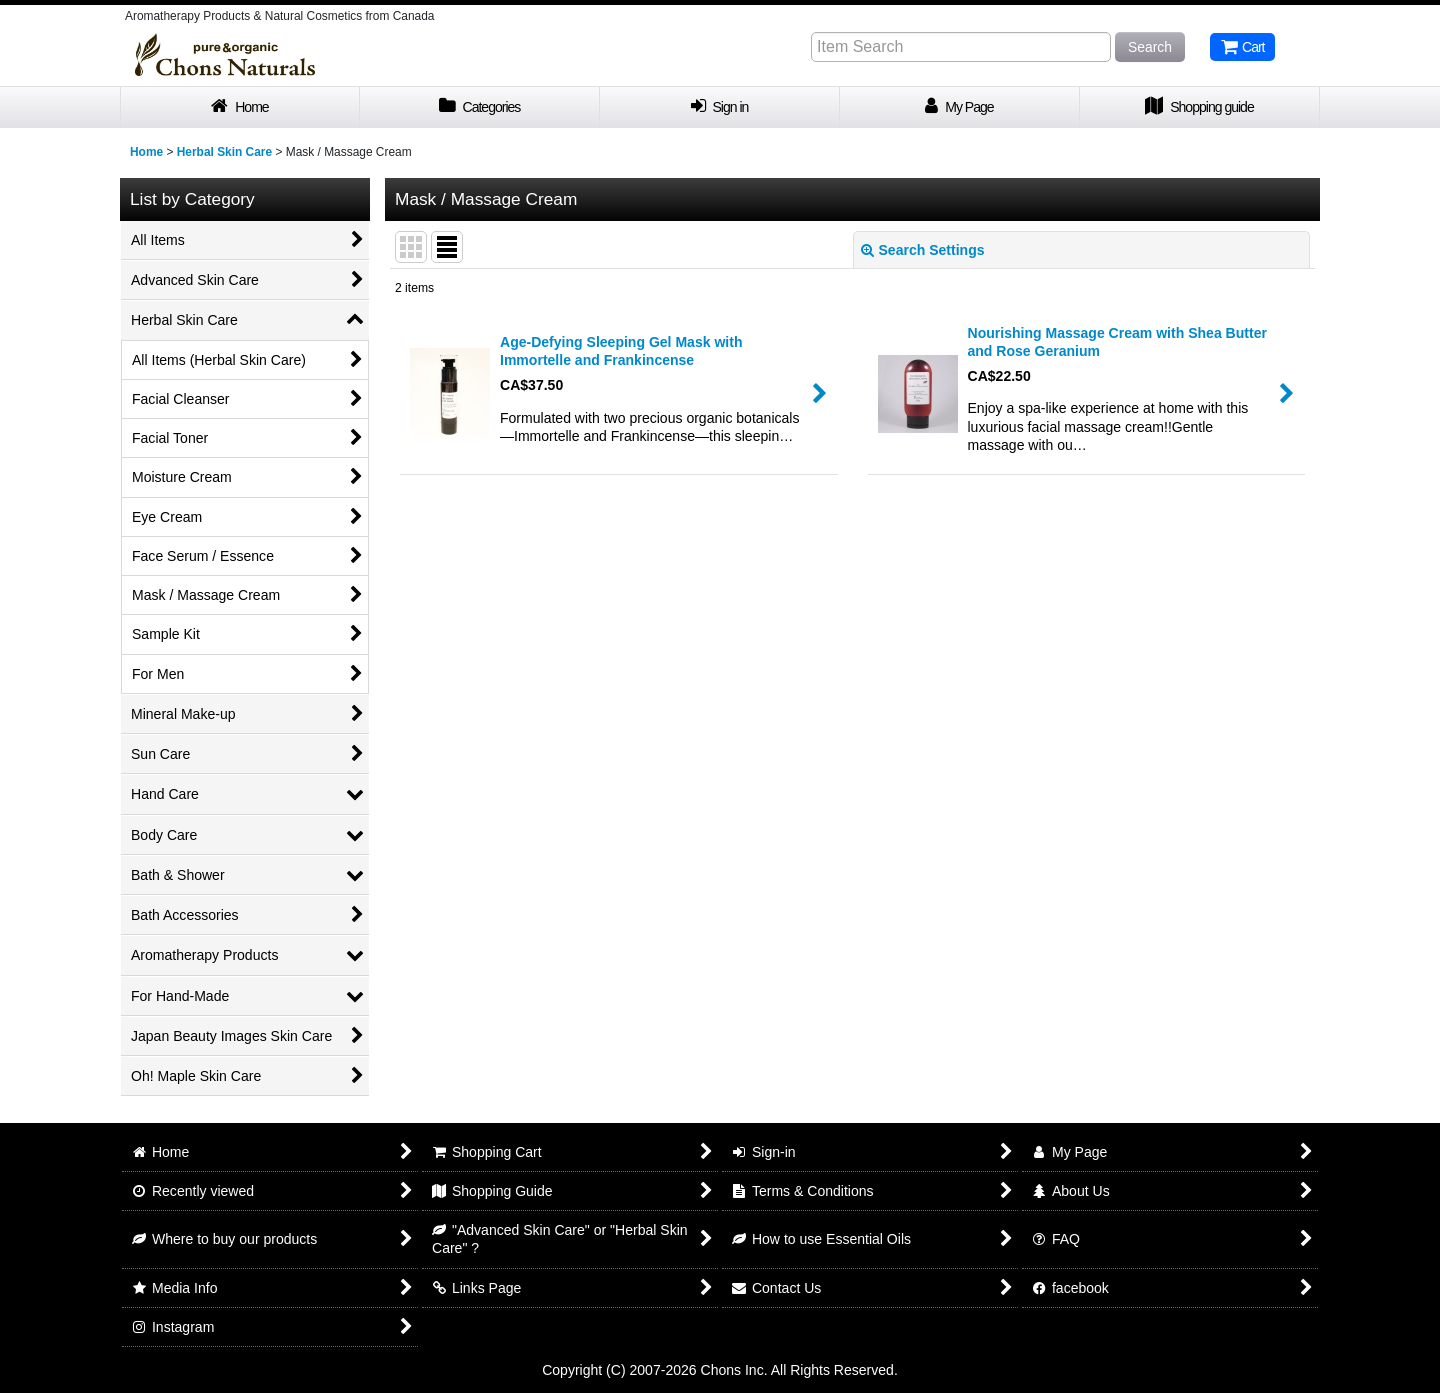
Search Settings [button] (923, 250)
